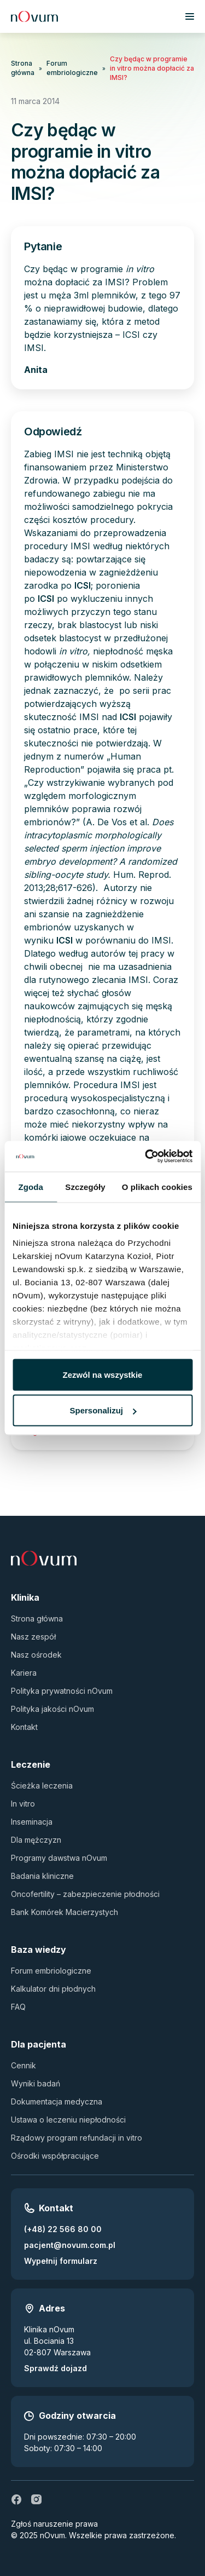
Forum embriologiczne (72, 68)
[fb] (16, 2499)
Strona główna (22, 68)
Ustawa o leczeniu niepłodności (68, 2119)
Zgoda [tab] (30, 1186)
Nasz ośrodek (36, 1654)
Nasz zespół (33, 1636)
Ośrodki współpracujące (55, 2155)
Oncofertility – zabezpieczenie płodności (85, 1894)
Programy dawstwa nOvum (59, 1857)
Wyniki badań (35, 2083)
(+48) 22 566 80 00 (63, 2229)
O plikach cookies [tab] (157, 1186)
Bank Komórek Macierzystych (64, 1912)
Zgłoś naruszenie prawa (54, 2523)
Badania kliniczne (42, 1876)
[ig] (36, 2499)
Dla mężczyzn (36, 1839)
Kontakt (24, 1727)
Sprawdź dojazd (55, 2368)
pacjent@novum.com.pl (69, 2245)
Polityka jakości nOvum (52, 1709)
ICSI (82, 585)
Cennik (23, 2065)
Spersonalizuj (102, 1410)
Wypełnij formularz (60, 2261)
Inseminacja (31, 1821)
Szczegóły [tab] (85, 1186)
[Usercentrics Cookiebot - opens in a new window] (145, 1156)
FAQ (18, 2006)
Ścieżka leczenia (42, 1785)
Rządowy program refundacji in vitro (76, 2137)
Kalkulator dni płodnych (53, 1988)
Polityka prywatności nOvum (62, 1690)
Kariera (24, 1672)
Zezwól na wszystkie (103, 1374)
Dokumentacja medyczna (56, 2101)
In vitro (23, 1803)
